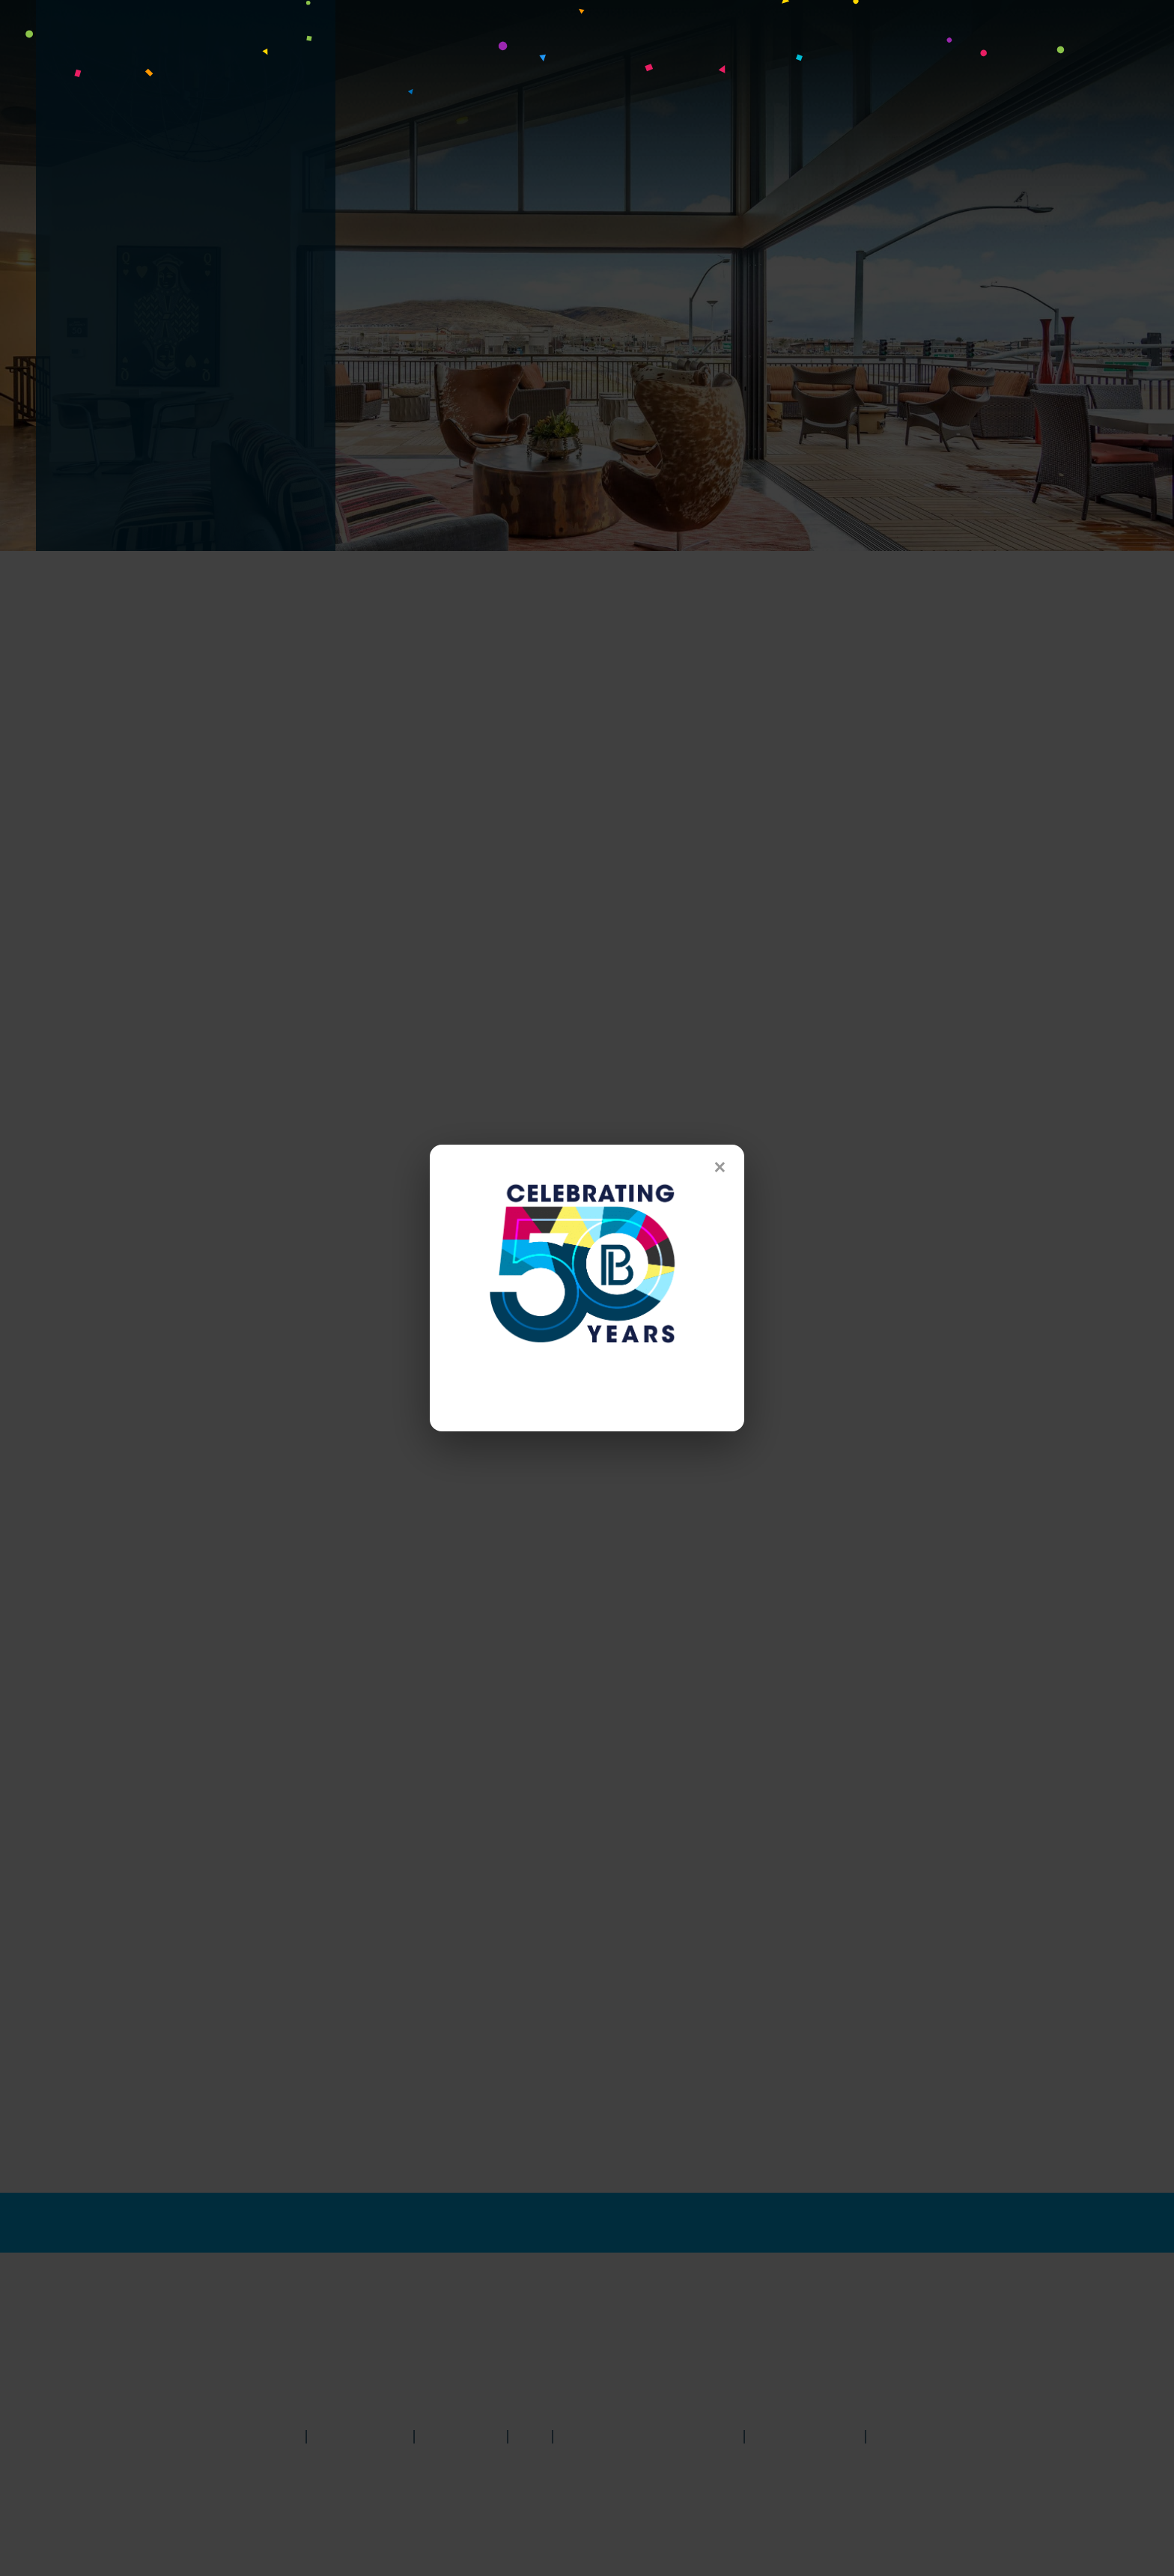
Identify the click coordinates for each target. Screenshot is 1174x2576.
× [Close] (720, 1167)
